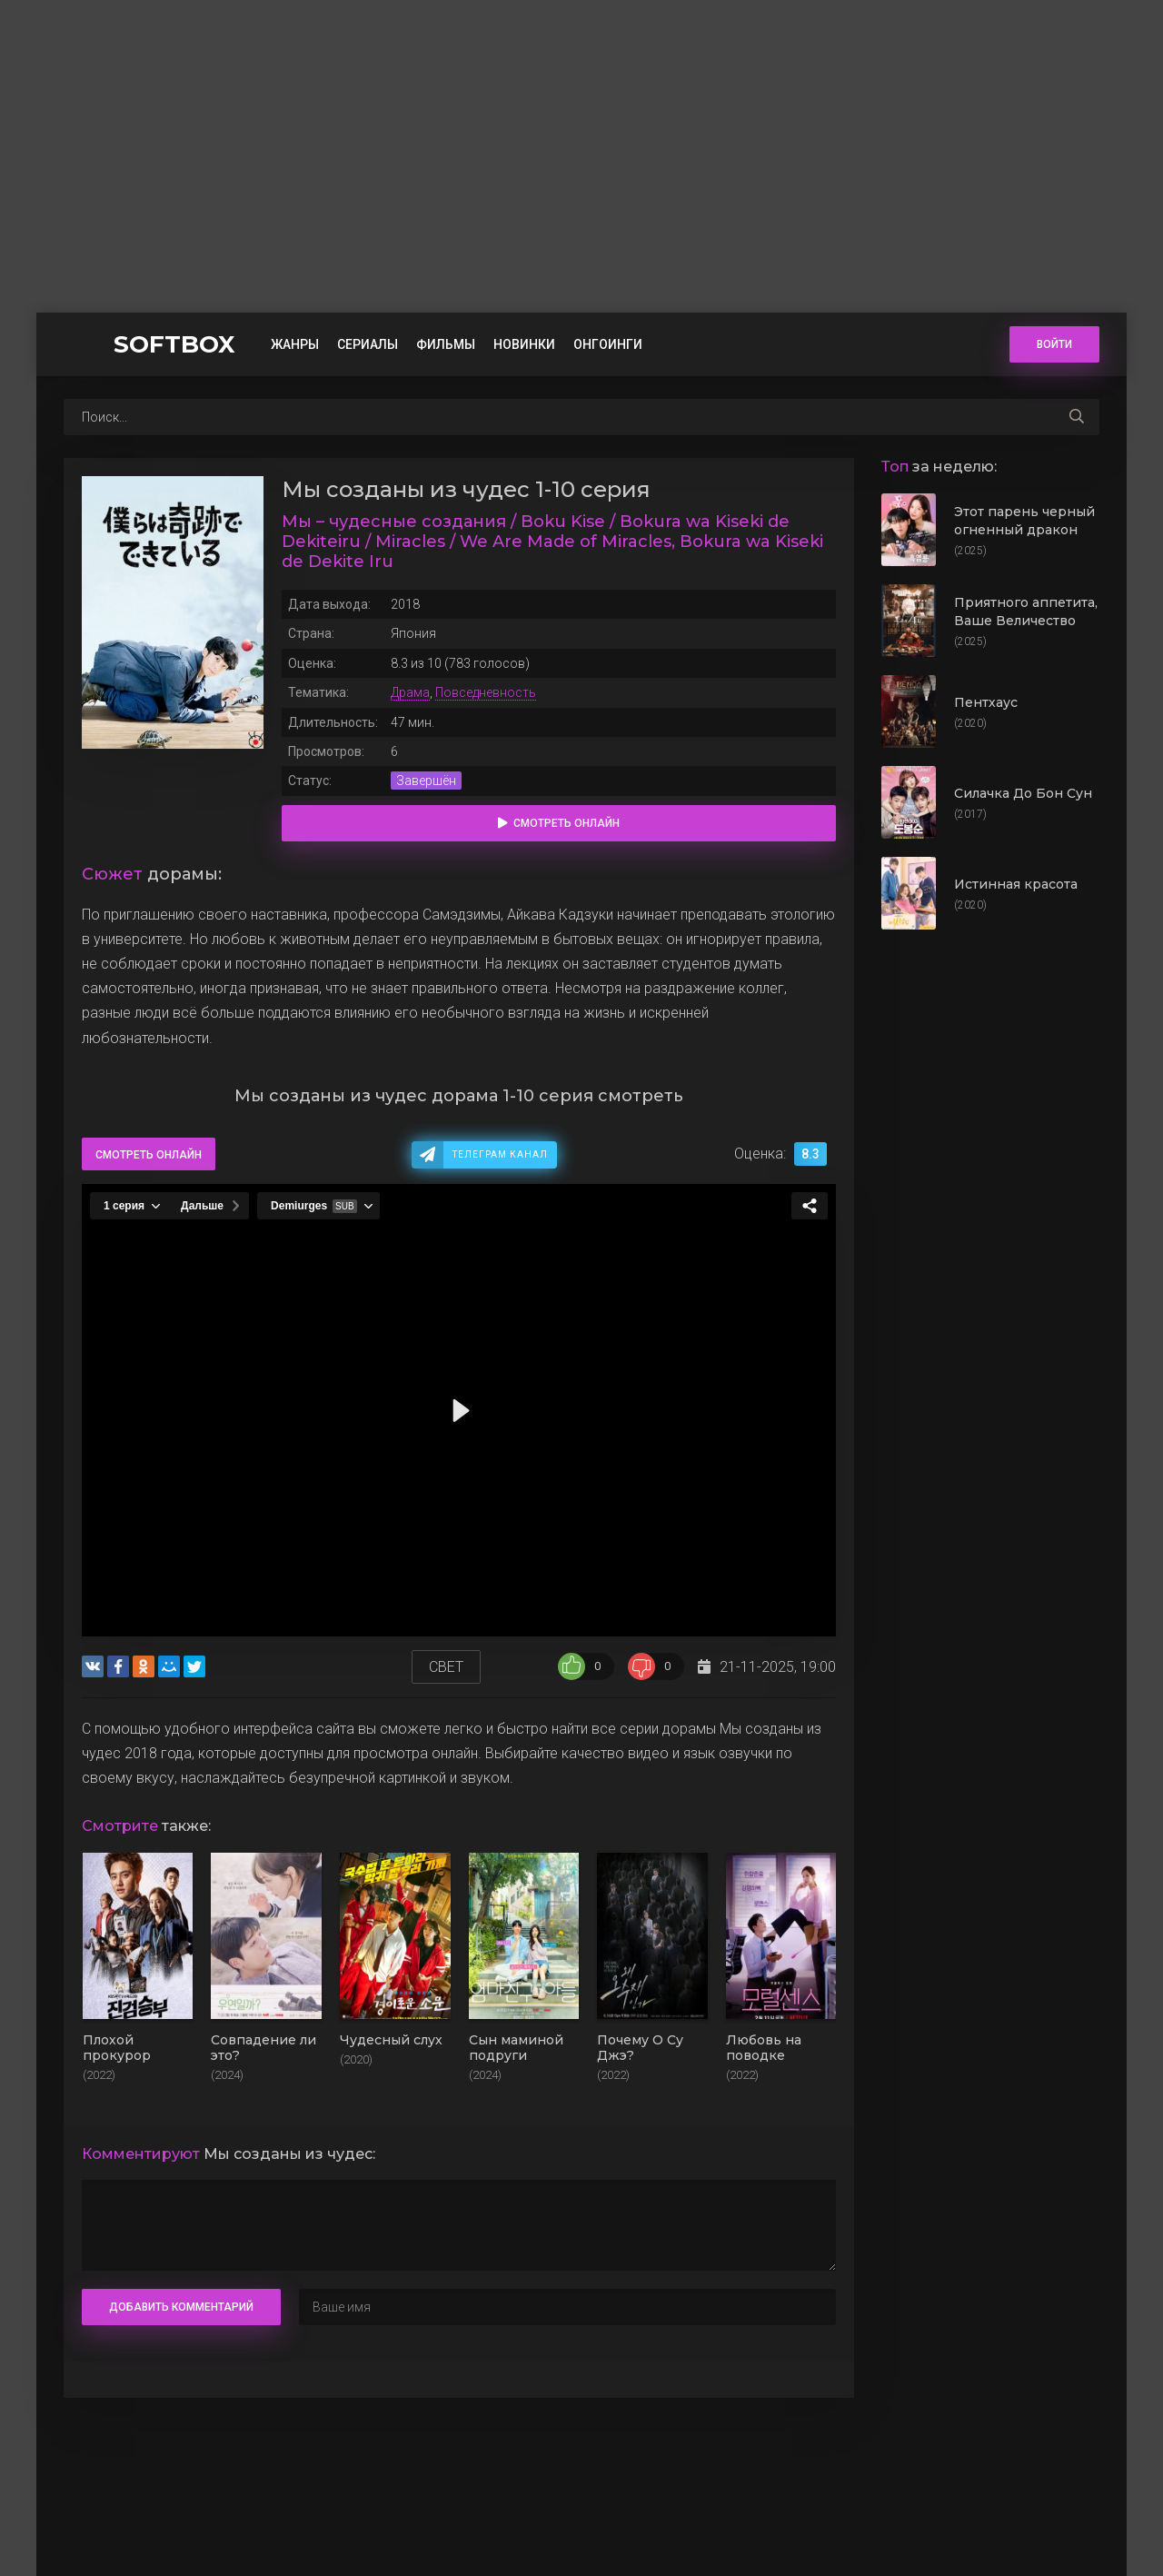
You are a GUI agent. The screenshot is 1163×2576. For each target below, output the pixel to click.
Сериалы (367, 344)
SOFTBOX (174, 344)
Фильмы (445, 344)
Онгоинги (607, 344)
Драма (410, 692)
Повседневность (485, 692)
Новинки (524, 344)
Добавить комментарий (181, 2307)
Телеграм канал (500, 1154)
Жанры (295, 344)
